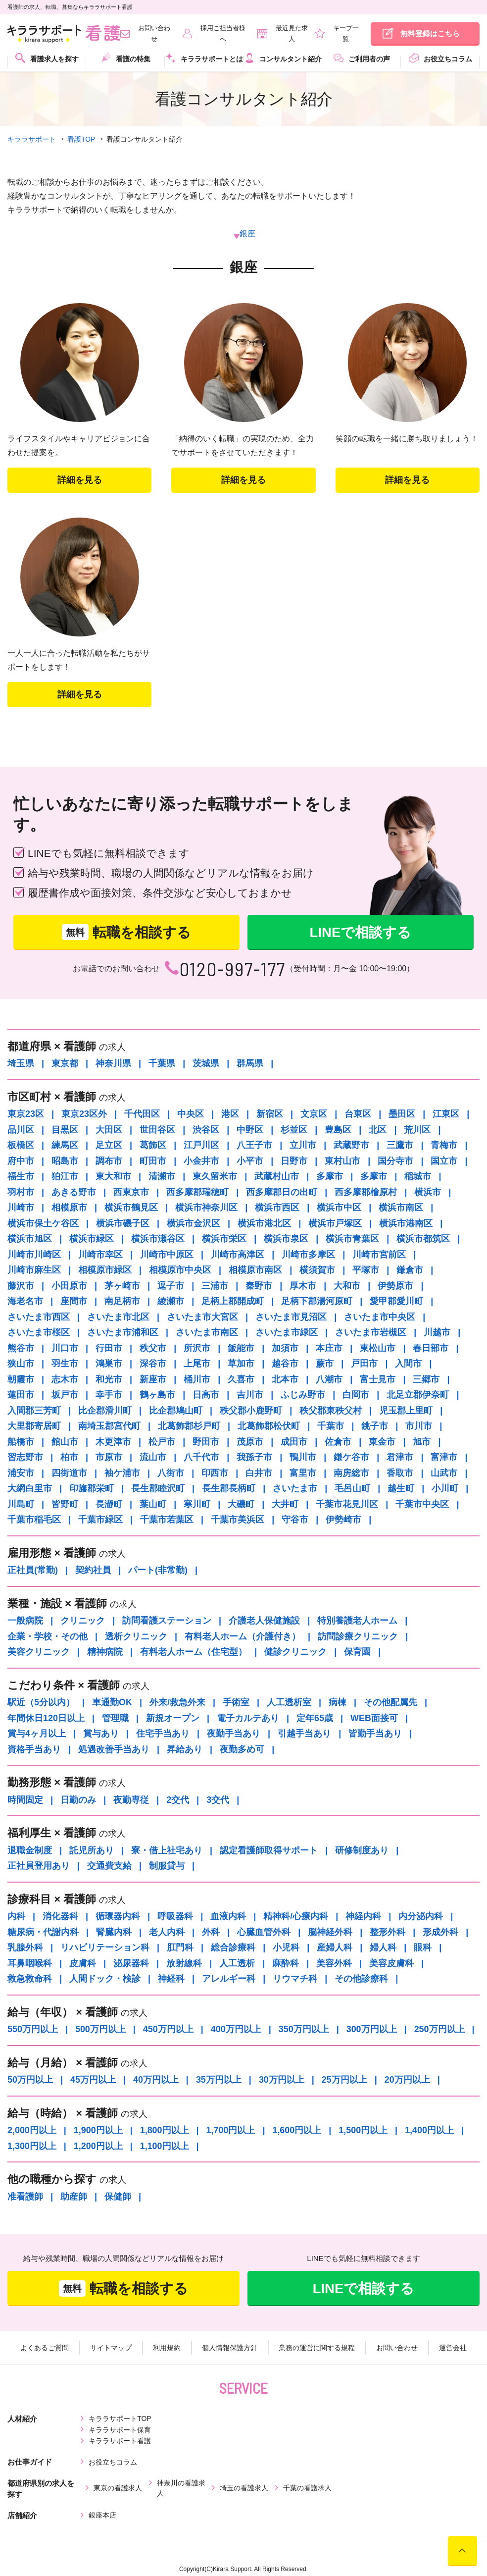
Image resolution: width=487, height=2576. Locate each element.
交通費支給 (109, 1866)
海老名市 (25, 1302)
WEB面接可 (374, 1719)
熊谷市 (20, 1349)
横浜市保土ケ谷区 (43, 1224)
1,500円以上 (363, 2131)
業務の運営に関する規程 (316, 2349)
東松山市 (377, 1349)
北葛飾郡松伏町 (269, 1426)
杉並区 (294, 1130)
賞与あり (101, 1734)
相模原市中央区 (180, 1270)
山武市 (444, 1473)
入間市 (408, 1364)
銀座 (247, 233)
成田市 (294, 1442)
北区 (378, 1130)
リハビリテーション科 (104, 1948)
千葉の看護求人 (307, 2467)
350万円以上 (304, 2030)
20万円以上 (407, 2080)
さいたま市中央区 (379, 1317)
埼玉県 (20, 1064)
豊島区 (338, 1130)
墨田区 (402, 1114)
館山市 (64, 1442)
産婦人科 (334, 1948)
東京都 (64, 1064)
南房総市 (351, 1473)
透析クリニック (136, 1637)
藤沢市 (20, 1286)
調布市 (109, 1161)
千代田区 (142, 1114)
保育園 (357, 1652)
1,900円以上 (98, 2131)
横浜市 (427, 1193)
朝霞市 (20, 1380)
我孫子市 (254, 1458)
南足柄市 (122, 1302)
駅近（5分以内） (41, 1703)
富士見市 (377, 1380)
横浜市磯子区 (122, 1224)
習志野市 (25, 1458)
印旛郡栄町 (91, 1489)
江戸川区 (201, 1146)
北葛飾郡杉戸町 (189, 1426)
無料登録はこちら (430, 33)
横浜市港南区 (406, 1224)
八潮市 (329, 1380)
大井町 (285, 1505)
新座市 (153, 1380)
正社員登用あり (38, 1866)
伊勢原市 (395, 1286)
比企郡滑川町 (105, 1411)
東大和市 (113, 1177)
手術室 (236, 1703)
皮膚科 (82, 1964)
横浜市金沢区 (193, 1224)
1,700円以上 (230, 2131)
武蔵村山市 (276, 1177)
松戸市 (161, 1442)
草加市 (241, 1364)
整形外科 (387, 1933)
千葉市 (330, 1426)
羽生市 (64, 1364)
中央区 (190, 1114)
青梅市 (444, 1146)
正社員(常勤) (32, 1571)
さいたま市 (295, 1489)
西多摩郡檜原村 (366, 1193)
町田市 (153, 1161)
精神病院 (105, 1652)
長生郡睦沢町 (158, 1489)
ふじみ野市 (303, 1395)
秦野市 (258, 1286)
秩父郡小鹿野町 (251, 1411)
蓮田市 (20, 1395)
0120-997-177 (232, 969)
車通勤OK (112, 1703)
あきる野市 (73, 1193)
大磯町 (241, 1505)
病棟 (337, 1703)
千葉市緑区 (100, 1520)
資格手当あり (34, 1750)
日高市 (206, 1395)
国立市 (444, 1161)
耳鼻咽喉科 (29, 1964)
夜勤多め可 (242, 1750)
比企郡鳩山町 (175, 1411)
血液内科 (228, 1917)
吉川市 (250, 1395)
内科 (16, 1917)
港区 (230, 1114)
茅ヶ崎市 (122, 1286)
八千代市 (201, 1458)
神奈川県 (113, 1064)
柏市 (69, 1458)
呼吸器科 (175, 1917)
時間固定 (25, 1800)
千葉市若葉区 (167, 1520)
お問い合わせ (396, 2349)
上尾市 (197, 1364)
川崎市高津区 (237, 1255)
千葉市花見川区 (347, 1505)
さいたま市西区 (38, 1317)
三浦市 (214, 1286)
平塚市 (365, 1270)
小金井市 (201, 1161)
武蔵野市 (351, 1146)
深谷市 (153, 1364)
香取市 (400, 1473)
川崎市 (20, 1208)
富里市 (303, 1473)
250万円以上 (440, 2030)
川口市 (64, 1349)
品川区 (20, 1130)
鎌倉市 (409, 1270)
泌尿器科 (131, 1964)
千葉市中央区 (422, 1505)
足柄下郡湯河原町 (316, 1302)
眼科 (423, 1948)
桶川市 (197, 1380)
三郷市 (426, 1380)
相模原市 (69, 1208)
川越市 (437, 1333)
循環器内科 (118, 1917)
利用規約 (167, 2349)
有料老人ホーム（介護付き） (242, 1637)
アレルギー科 (228, 1979)
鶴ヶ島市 (157, 1395)
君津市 (400, 1458)
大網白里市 (29, 1489)
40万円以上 (156, 2080)
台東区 (357, 1114)
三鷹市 (400, 1146)
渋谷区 (206, 1130)
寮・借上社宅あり (166, 1851)
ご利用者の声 (362, 58)
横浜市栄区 (224, 1239)
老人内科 (167, 1933)
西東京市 (131, 1193)
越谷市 (285, 1364)
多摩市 (329, 1177)
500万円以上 (100, 2030)
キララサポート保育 (220, 2419)
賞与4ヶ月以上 (36, 1734)
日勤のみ (78, 1800)
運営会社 (451, 2349)
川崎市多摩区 (308, 1255)
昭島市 (64, 1161)
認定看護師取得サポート (269, 1851)
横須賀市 (317, 1270)
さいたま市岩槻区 (370, 1333)
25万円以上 (344, 2080)
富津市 (444, 1458)
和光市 (109, 1380)
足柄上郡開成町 (232, 1302)
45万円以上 (93, 2080)
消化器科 (60, 1917)
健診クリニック (295, 1652)
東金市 (382, 1442)
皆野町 (64, 1505)
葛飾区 (153, 1146)
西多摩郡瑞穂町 (197, 1193)
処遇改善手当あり (113, 1750)
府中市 (20, 1161)
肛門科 (180, 1948)
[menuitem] (46, 62)
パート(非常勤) (158, 1571)
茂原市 (250, 1442)
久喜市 (241, 1380)
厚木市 (303, 1286)
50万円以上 (30, 2080)
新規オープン (172, 1719)
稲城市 (417, 1177)
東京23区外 (84, 1114)
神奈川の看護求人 (181, 2467)
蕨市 (325, 1364)
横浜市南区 (401, 1208)
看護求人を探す (47, 58)
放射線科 (184, 1964)
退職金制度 (29, 1851)
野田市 (206, 1442)
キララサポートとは (204, 58)
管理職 (115, 1719)
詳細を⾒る (79, 480)
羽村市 (20, 1193)
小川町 (445, 1489)
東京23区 (25, 1114)
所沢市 (197, 1349)
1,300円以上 (31, 2147)
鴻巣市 (109, 1364)
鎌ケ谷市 (351, 1458)
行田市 (109, 1349)
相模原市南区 (255, 1270)
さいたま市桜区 (38, 1333)
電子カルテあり (248, 1719)
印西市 (214, 1473)
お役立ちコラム (440, 58)
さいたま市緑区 (286, 1333)
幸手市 (109, 1395)
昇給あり (184, 1750)
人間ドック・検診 (105, 1979)
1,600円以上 (297, 2131)
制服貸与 (167, 1866)
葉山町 (153, 1505)
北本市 (285, 1380)
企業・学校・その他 (47, 1637)
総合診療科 (233, 1948)
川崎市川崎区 (34, 1255)
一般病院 (25, 1621)
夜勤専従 (131, 1800)
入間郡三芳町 (34, 1411)
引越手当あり (304, 1734)
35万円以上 (219, 2080)
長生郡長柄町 (228, 1489)
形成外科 (440, 1933)
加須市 (285, 1349)
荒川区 (417, 1130)
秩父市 (153, 1349)
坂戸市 (64, 1395)
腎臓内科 (114, 1933)
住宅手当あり (163, 1734)
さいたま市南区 (207, 1333)
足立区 (109, 1146)
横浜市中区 (339, 1208)
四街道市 (69, 1473)
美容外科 (334, 1964)
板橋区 (20, 1146)
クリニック (82, 1621)
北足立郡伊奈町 (418, 1395)
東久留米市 (215, 1177)
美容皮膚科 (391, 1964)
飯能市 (241, 1349)
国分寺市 (395, 1161)
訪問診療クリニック (358, 1637)
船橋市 (20, 1442)
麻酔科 (285, 1964)
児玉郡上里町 (406, 1411)
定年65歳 (314, 1719)
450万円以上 (168, 2030)
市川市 (418, 1426)
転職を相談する (126, 933)
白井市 (258, 1473)
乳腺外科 (25, 1948)
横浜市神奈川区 (206, 1208)
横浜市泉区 (286, 1239)
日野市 (294, 1161)
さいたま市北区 (118, 1317)
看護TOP (81, 139)
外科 (211, 1933)
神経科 (171, 1979)
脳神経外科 (330, 1933)
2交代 (177, 1800)
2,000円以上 (31, 2131)
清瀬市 (161, 1177)
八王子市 (254, 1146)
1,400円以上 (430, 2131)
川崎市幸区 (100, 1255)
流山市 (153, 1458)
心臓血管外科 (264, 1933)
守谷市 (295, 1520)
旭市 (422, 1442)
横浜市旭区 (29, 1239)
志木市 (64, 1380)
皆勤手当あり (375, 1734)
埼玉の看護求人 (244, 2467)
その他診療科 (361, 1979)
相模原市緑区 (105, 1270)
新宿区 (269, 1114)
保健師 (117, 2197)
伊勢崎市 (343, 1520)
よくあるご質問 (46, 2349)
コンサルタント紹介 (283, 58)
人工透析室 (289, 1703)
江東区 (446, 1114)
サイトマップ (112, 2349)
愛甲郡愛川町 (396, 1302)
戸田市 (364, 1364)
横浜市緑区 (91, 1239)
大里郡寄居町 (34, 1426)
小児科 (286, 1948)
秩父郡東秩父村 (330, 1411)
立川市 (303, 1146)
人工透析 (237, 1964)
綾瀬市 (170, 1302)
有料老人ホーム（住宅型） (193, 1652)
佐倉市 (338, 1442)
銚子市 (374, 1426)
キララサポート (31, 139)
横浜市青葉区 (352, 1239)
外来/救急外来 (177, 1703)
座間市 (73, 1302)
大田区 (109, 1130)
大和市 (347, 1286)
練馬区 (64, 1146)
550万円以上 (32, 2030)
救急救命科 (29, 1979)
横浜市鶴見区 (131, 1208)
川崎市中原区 (167, 1255)
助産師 (73, 2197)
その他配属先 (390, 1703)
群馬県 (250, 1064)
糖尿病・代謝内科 (43, 1933)
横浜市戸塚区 (335, 1224)
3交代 (217, 1800)
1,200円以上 (98, 2147)
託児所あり (91, 1851)
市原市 (109, 1458)
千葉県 (161, 1064)
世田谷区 (157, 1130)
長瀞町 (109, 1505)
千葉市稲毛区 (34, 1520)
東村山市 (342, 1161)
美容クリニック (38, 1652)
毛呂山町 (352, 1489)
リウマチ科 (295, 1979)
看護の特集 (125, 58)
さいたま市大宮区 (202, 1317)
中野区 (250, 1130)
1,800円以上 (164, 2131)
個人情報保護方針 (229, 2349)
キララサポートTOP (120, 2419)
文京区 (313, 1114)
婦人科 (383, 1948)
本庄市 (329, 1349)
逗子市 (170, 1286)
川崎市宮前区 (379, 1255)
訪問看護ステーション (166, 1621)
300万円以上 (371, 2030)
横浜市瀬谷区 (158, 1239)
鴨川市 (303, 1458)
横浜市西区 (277, 1208)
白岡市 (355, 1395)
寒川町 (197, 1505)
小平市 (250, 1161)
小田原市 (69, 1286)
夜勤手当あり (233, 1734)
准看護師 (25, 2197)
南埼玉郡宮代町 (109, 1426)
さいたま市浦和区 (122, 1333)
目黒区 (64, 1130)
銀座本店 (102, 2494)
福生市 (20, 1177)
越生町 (401, 1489)
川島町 (20, 1505)
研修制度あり (362, 1851)
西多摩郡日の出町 (281, 1193)
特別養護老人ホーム (357, 1621)
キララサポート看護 (319, 2419)
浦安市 (20, 1473)
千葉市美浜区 (237, 1520)
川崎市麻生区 (34, 1270)
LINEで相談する (360, 932)
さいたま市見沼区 (291, 1317)
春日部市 (430, 1349)
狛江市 (64, 1177)
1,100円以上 (164, 2147)
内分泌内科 (420, 1917)
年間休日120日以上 (46, 1719)
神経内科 (363, 1917)
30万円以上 (281, 2080)
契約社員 (93, 1571)
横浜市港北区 (264, 1224)
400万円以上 (236, 2030)
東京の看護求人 (118, 2467)
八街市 (170, 1473)
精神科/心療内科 (295, 1917)
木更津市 (113, 1442)
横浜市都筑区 (423, 1239)
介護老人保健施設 (264, 1621)
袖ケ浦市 (122, 1473)
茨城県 (206, 1064)
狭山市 (20, 1364)
